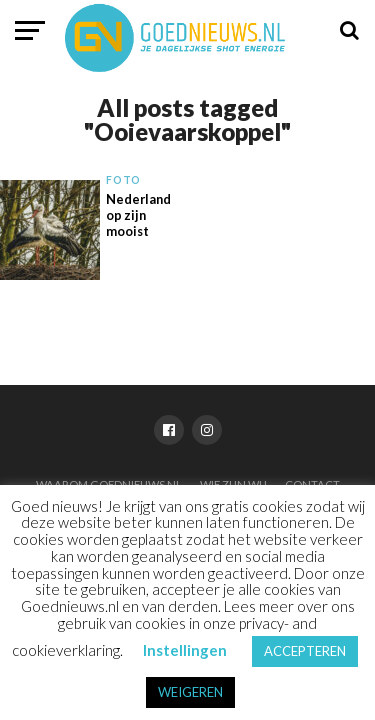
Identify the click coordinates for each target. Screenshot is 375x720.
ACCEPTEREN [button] (305, 651)
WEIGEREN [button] (190, 692)
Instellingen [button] (185, 650)
